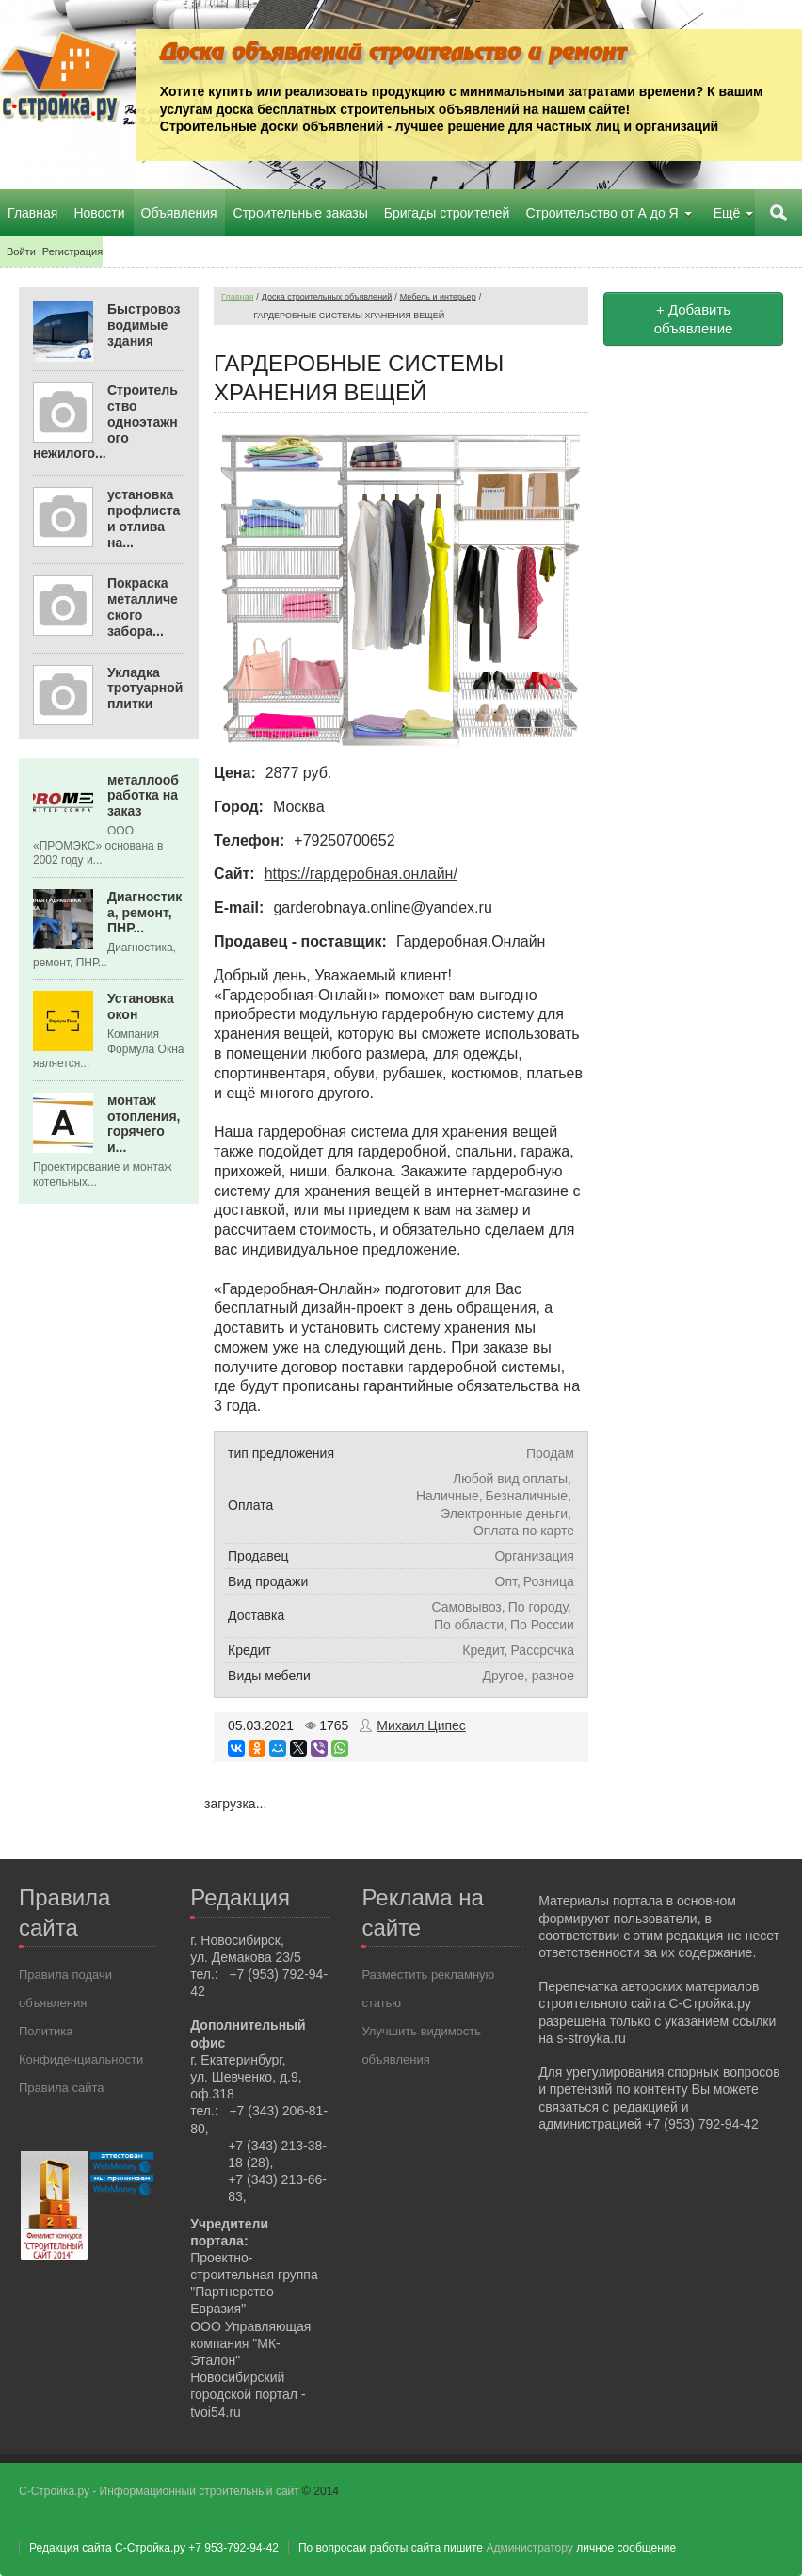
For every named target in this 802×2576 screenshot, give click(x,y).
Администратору (529, 2547)
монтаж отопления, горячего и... (144, 1124)
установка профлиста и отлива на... (143, 518)
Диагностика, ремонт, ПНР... (144, 912)
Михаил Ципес (421, 1725)
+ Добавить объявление (693, 318)
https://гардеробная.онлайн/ (361, 874)
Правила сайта (61, 2088)
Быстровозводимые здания (144, 324)
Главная (237, 296)
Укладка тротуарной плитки (145, 687)
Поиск (778, 212)
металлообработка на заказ (143, 794)
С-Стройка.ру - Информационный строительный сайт (160, 2491)
